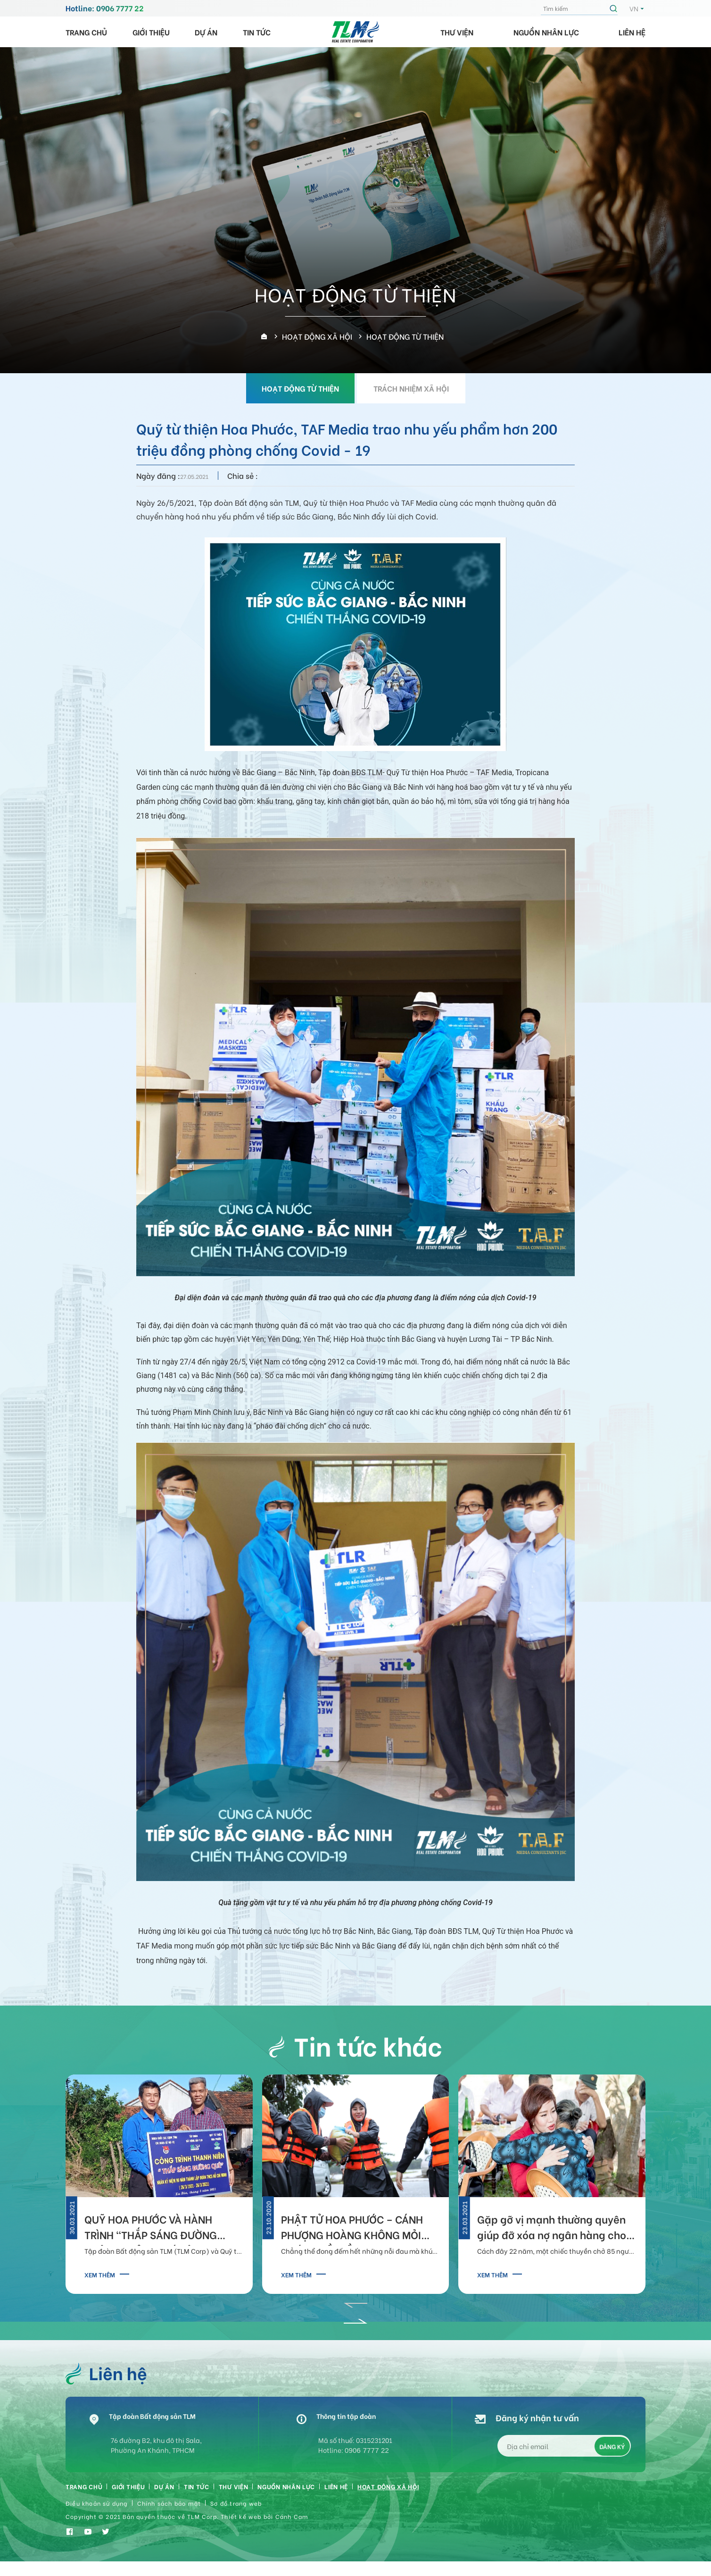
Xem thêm (99, 2274)
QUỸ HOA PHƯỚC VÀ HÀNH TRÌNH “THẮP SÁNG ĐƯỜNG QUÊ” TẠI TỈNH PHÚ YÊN (150, 2228)
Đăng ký (612, 2451)
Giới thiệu (151, 31)
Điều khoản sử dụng (97, 2512)
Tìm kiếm (615, 8)
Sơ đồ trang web (236, 2512)
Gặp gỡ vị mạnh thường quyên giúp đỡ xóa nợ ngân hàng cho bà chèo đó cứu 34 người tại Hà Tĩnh (553, 2228)
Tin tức (257, 31)
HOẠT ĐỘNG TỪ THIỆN (300, 388)
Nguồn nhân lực (546, 31)
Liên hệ (632, 31)
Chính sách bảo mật (169, 2512)
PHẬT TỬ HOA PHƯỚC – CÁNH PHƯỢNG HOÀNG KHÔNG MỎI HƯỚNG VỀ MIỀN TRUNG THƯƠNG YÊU (352, 2228)
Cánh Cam (292, 2526)
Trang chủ (86, 31)
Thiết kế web (241, 2526)
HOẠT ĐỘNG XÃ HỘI (443, 2492)
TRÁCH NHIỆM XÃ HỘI (411, 388)
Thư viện (456, 31)
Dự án (206, 31)
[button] (355, 2302)
